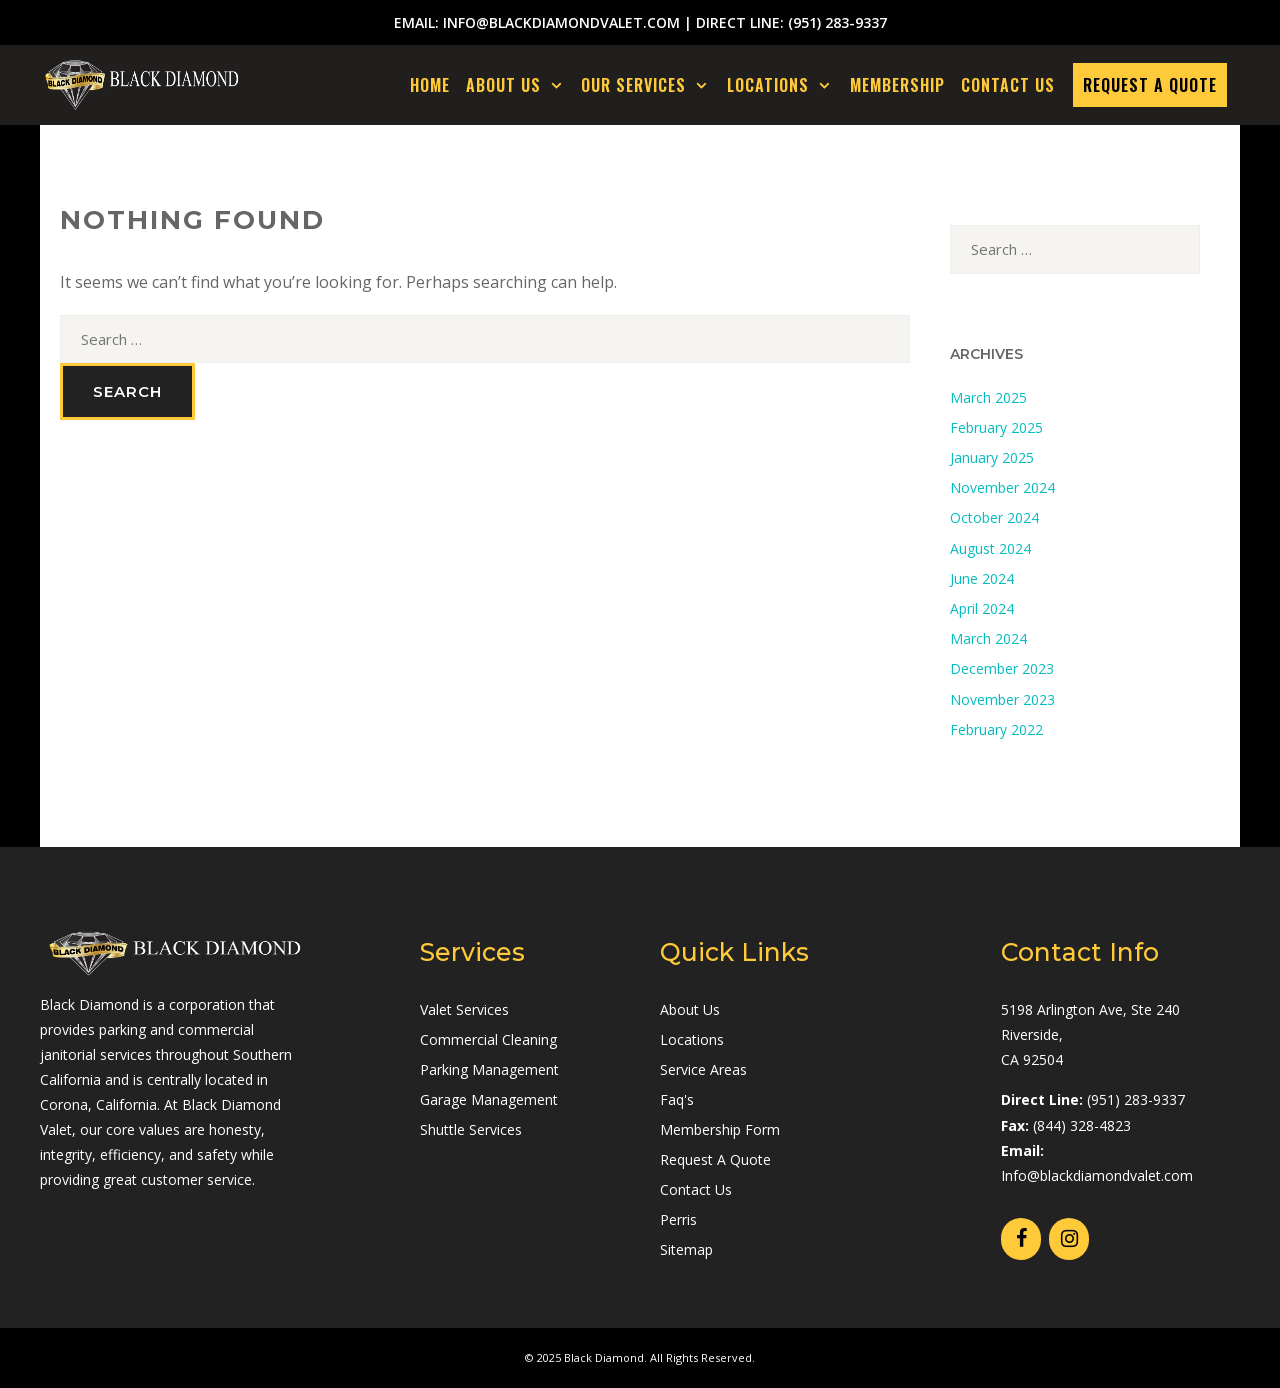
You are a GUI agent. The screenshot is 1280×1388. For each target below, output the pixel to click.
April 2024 (982, 608)
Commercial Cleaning (488, 1039)
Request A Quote (715, 1159)
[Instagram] (1069, 1239)
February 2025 (996, 427)
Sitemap (686, 1249)
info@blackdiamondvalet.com (561, 22)
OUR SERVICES (650, 85)
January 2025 (992, 457)
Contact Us (696, 1189)
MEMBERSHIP (897, 85)
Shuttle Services (471, 1129)
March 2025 (988, 397)
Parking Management (489, 1069)
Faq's (677, 1099)
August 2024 (990, 548)
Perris (678, 1219)
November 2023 (1002, 699)
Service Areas (703, 1069)
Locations (692, 1039)
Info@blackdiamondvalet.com (1097, 1175)
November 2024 (1002, 487)
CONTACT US (1008, 85)
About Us (690, 1009)
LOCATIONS (784, 85)
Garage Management (489, 1099)
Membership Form (720, 1129)
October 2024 (994, 517)
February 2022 (996, 729)
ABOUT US (520, 85)
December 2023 (1002, 668)
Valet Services (464, 1009)
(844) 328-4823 (1082, 1125)
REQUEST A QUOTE (1150, 85)
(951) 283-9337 (837, 22)
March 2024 (988, 638)
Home (430, 85)
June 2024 (982, 578)
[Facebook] (1021, 1239)
